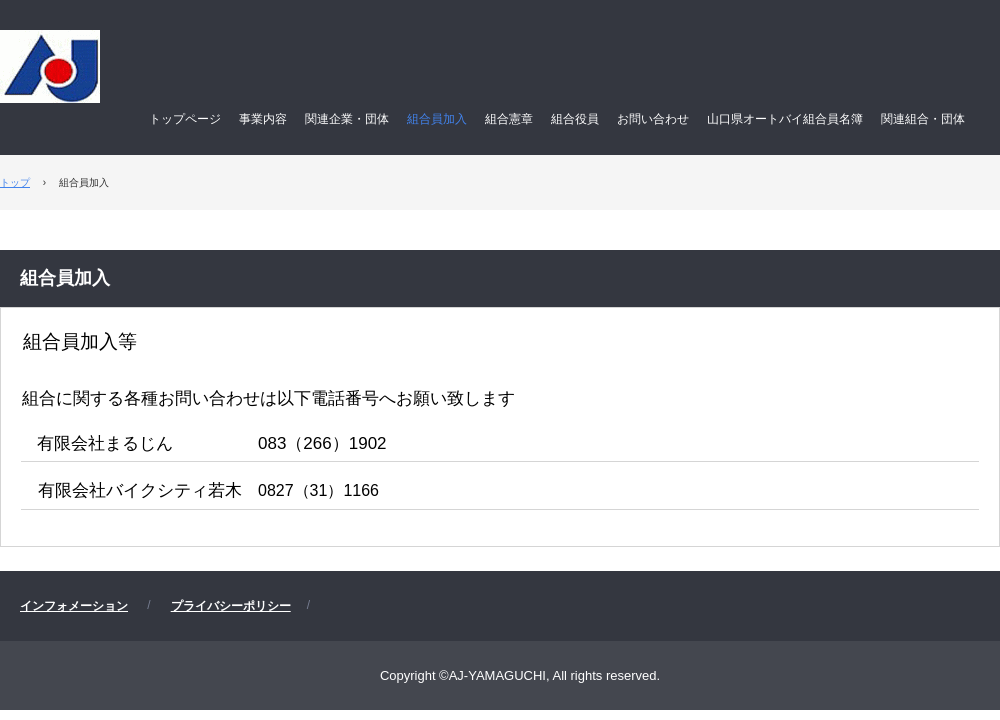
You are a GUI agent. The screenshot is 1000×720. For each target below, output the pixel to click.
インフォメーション (74, 606)
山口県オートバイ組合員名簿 (785, 119)
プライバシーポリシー (231, 606)
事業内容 (263, 119)
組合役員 (575, 119)
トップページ (185, 119)
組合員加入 (437, 119)
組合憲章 (509, 119)
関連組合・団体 (923, 119)
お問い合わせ (653, 119)
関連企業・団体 (347, 119)
